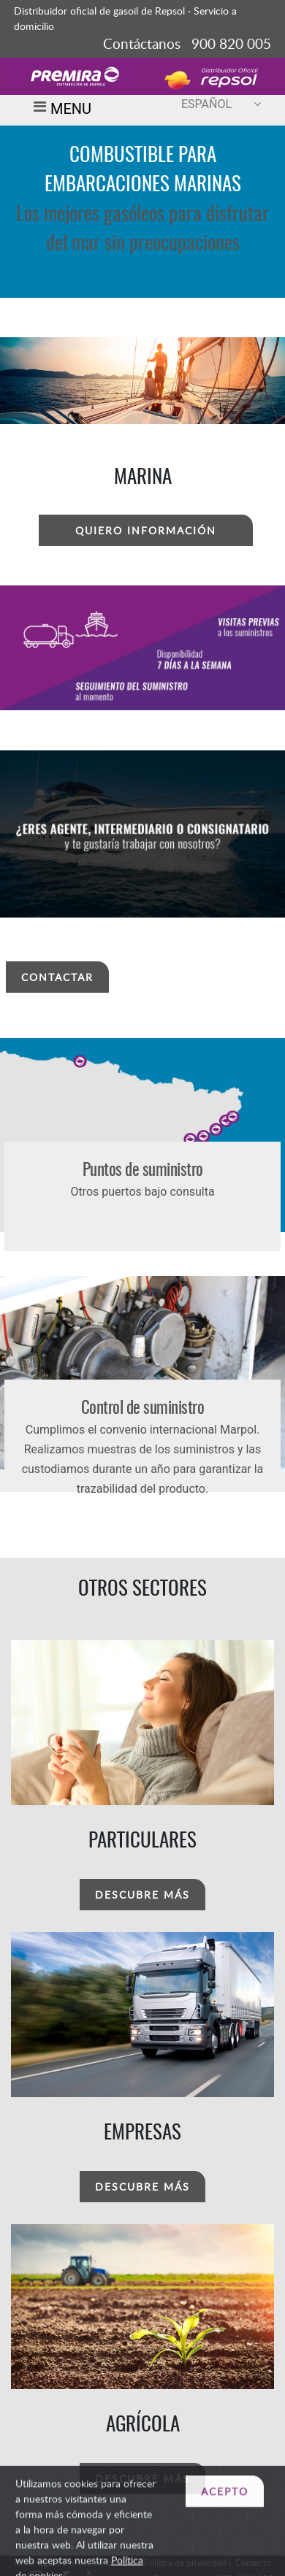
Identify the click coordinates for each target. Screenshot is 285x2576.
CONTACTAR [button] (57, 977)
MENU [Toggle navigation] (59, 110)
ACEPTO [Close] (224, 2524)
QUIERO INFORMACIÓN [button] (145, 530)
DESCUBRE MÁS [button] (142, 1895)
